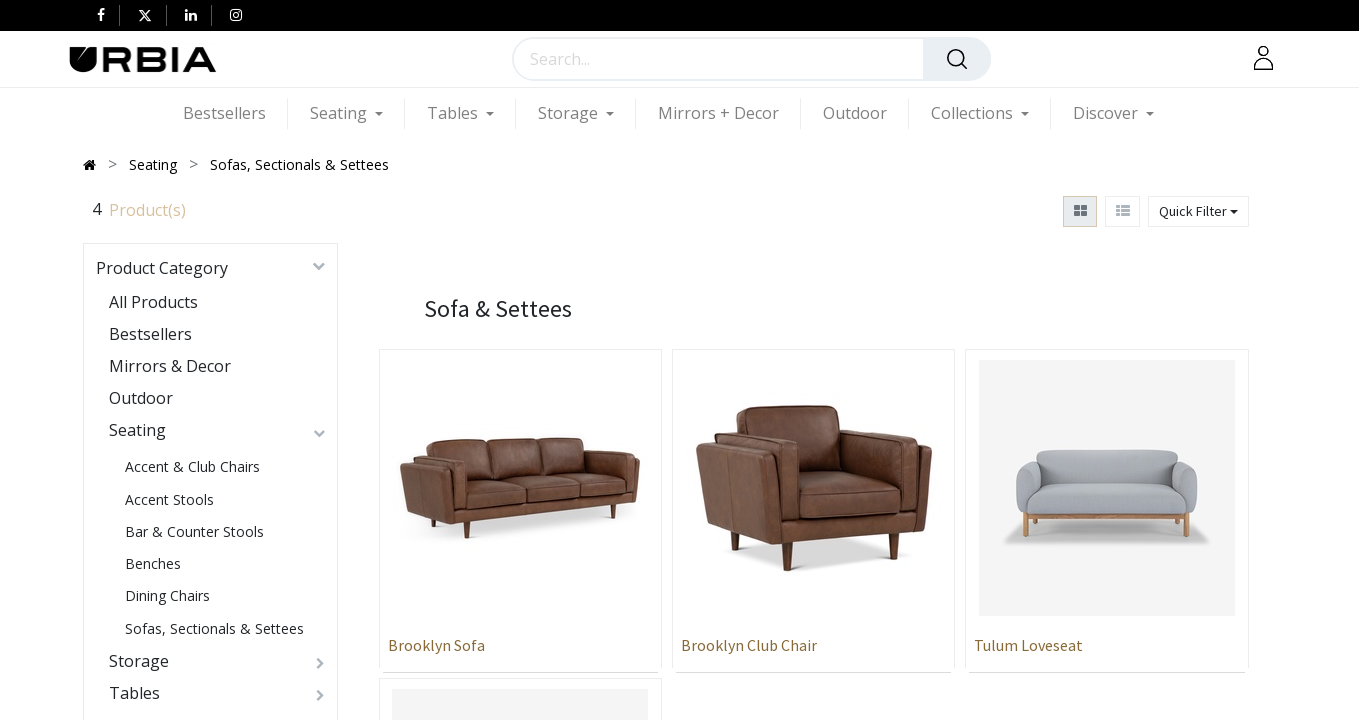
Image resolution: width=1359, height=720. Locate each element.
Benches (153, 563)
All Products (153, 302)
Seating (137, 430)
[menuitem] (235, 113)
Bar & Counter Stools (194, 531)
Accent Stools (169, 499)
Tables (134, 693)
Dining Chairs (167, 595)
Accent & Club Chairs (192, 466)
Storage (139, 661)
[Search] (957, 59)
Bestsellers (150, 334)
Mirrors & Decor (170, 366)
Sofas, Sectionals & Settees (214, 628)
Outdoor (141, 398)
